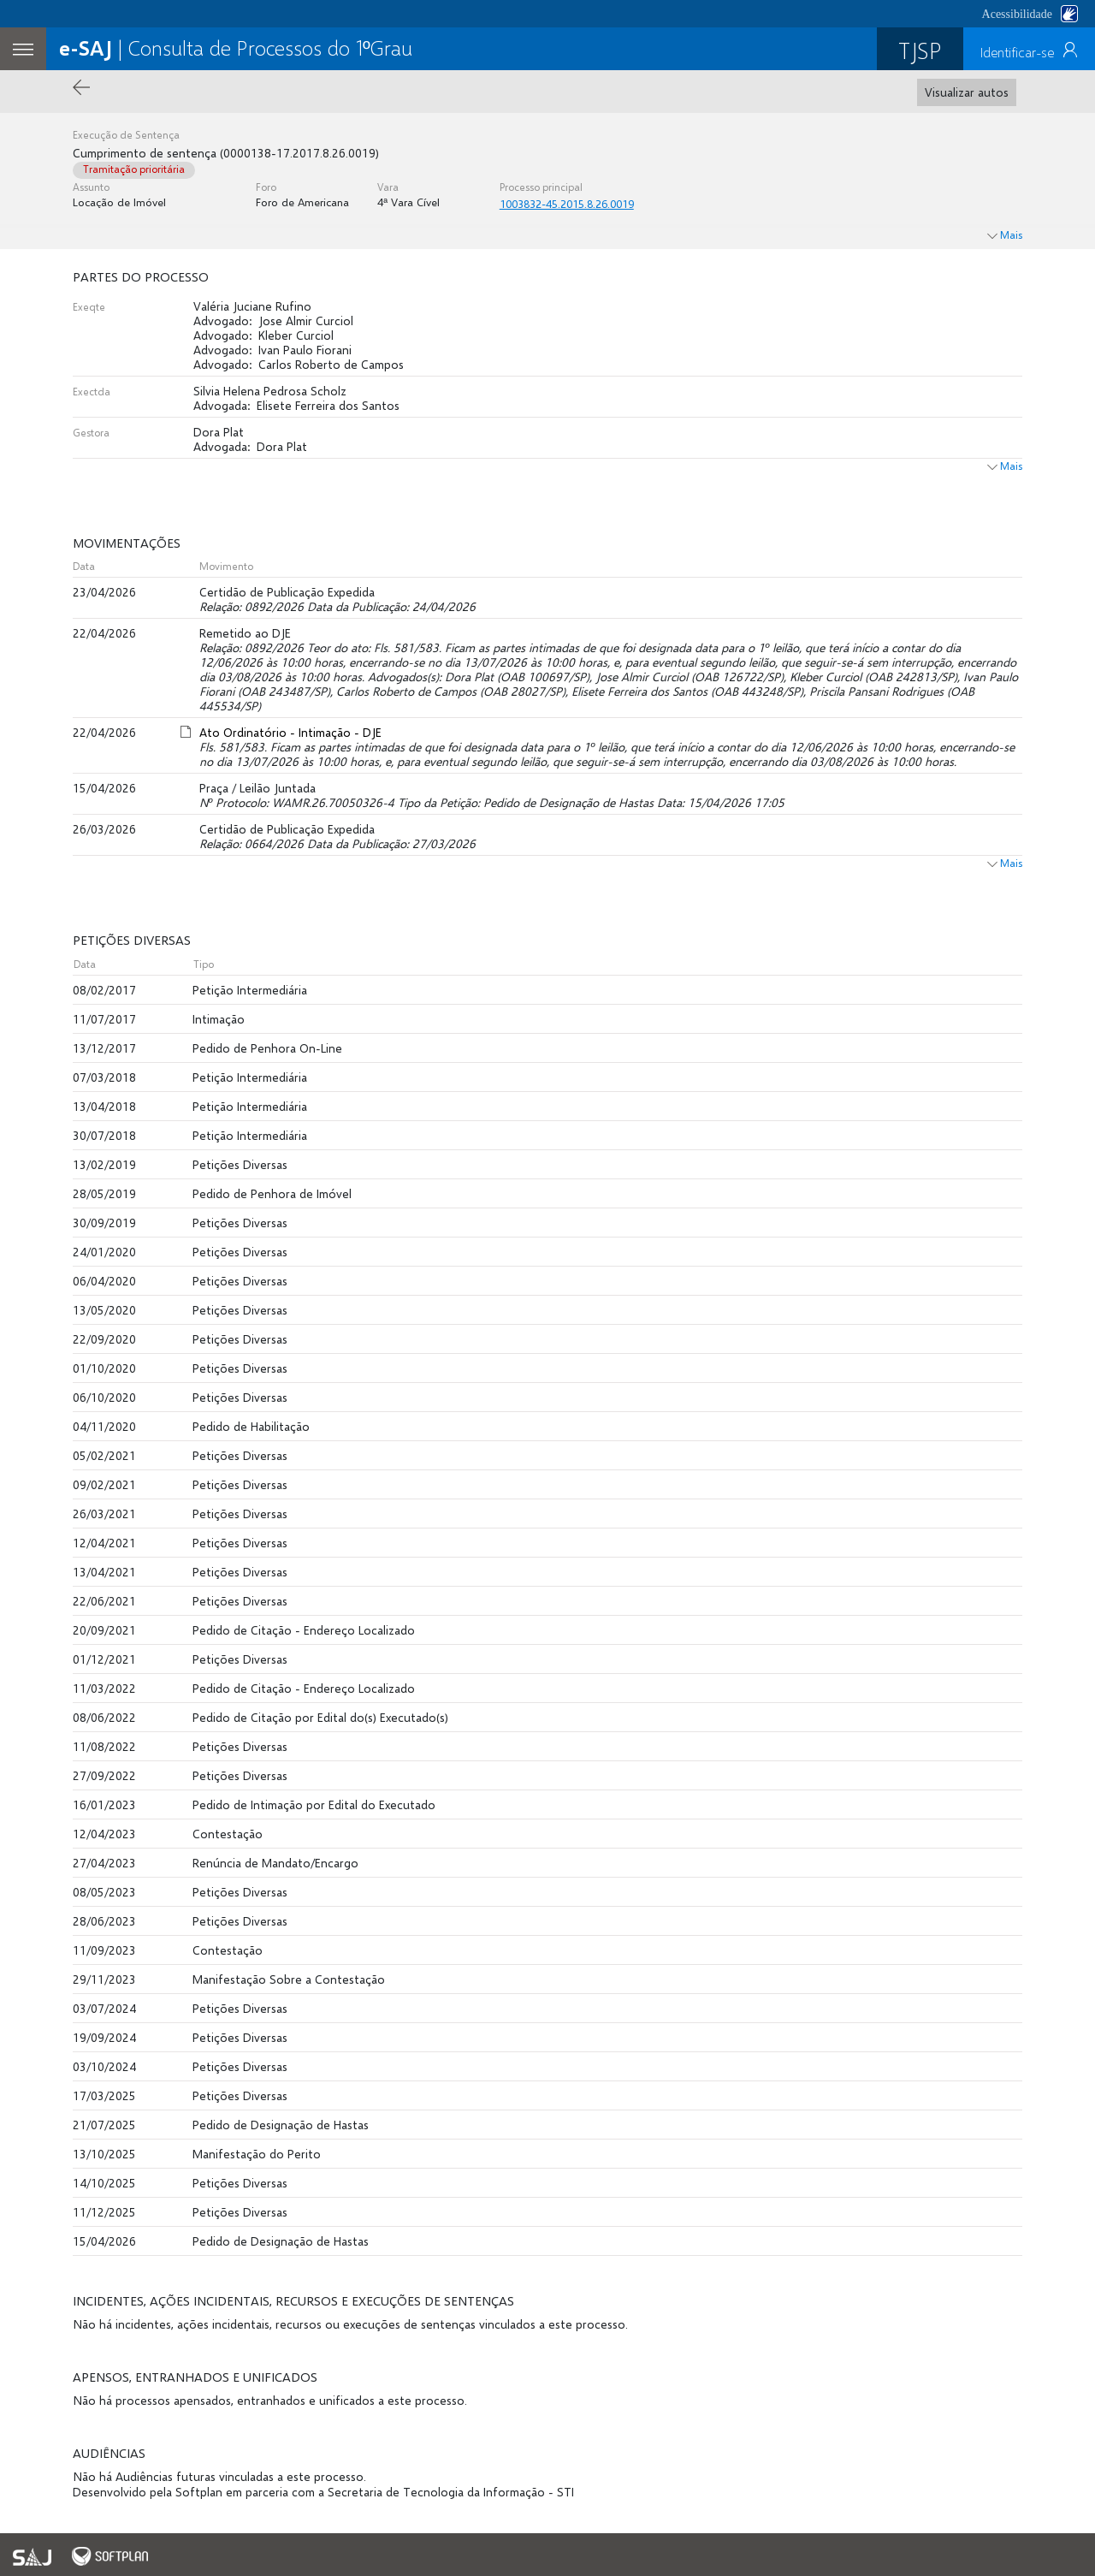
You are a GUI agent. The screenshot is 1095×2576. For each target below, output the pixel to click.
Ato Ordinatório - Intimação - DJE (290, 732)
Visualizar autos (967, 92)
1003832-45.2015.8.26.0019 (567, 204)
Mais (1004, 466)
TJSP (920, 50)
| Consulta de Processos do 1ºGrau (235, 47)
